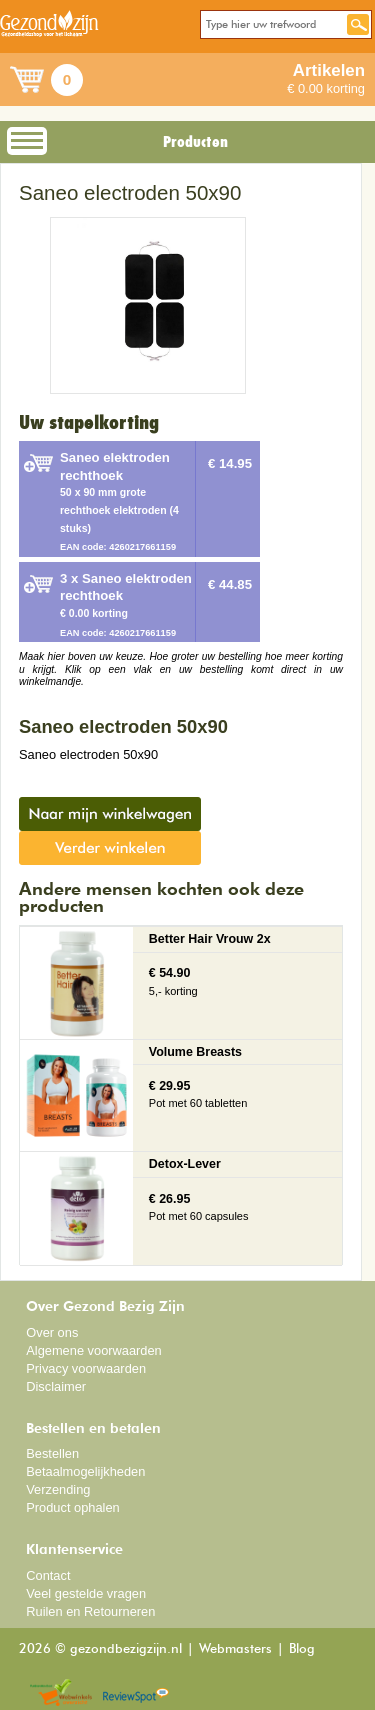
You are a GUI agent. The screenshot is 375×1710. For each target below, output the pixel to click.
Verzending (58, 1489)
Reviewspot (136, 1693)
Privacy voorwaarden (86, 1368)
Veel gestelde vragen (86, 1593)
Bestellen (52, 1453)
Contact (48, 1575)
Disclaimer (56, 1386)
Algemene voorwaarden (94, 1350)
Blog (302, 1649)
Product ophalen (72, 1507)
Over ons (52, 1332)
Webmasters (235, 1649)
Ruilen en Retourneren (90, 1611)
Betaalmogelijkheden (85, 1471)
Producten (195, 142)
